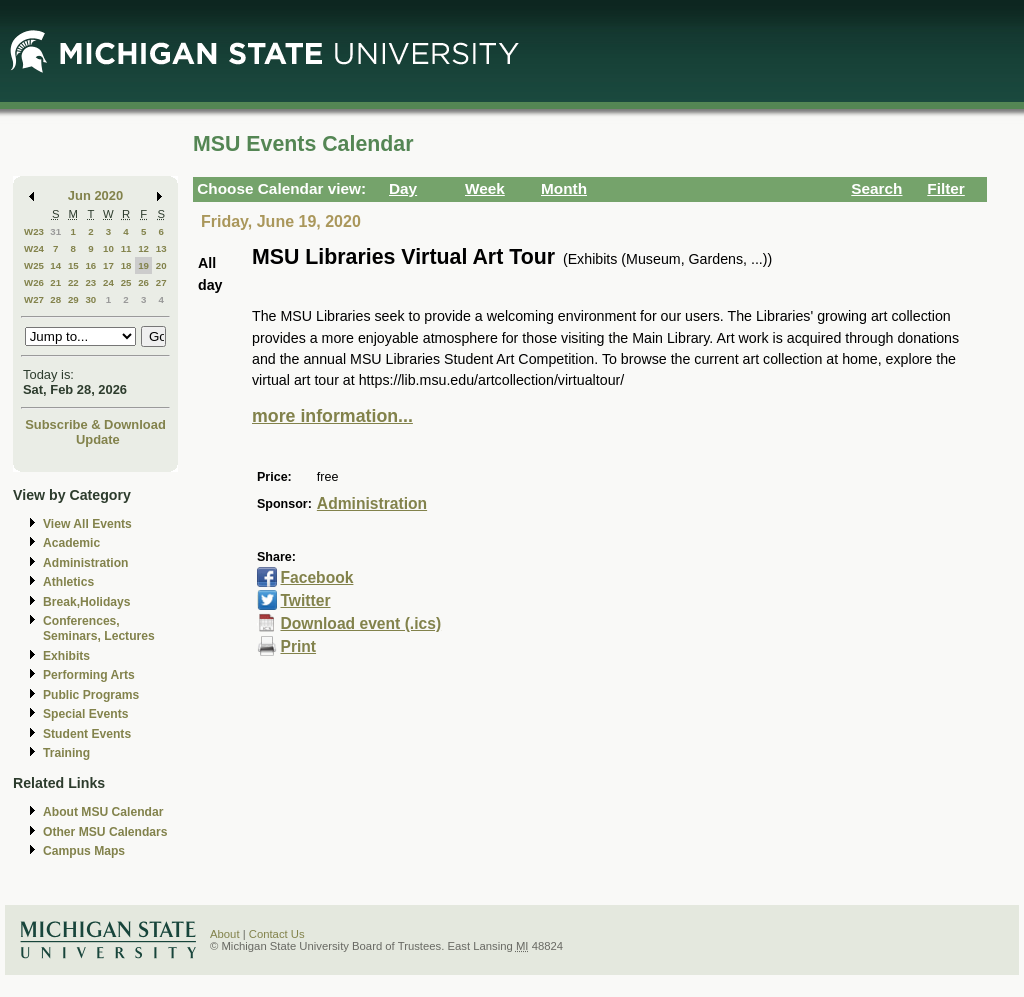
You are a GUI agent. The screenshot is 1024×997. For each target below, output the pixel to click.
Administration (85, 563)
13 (161, 248)
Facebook (316, 577)
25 (126, 282)
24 (108, 282)
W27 (34, 299)
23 (90, 282)
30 (90, 299)
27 (161, 282)
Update (98, 439)
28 (55, 299)
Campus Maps (84, 851)
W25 (34, 265)
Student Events (87, 734)
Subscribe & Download (95, 424)
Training (66, 753)
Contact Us (277, 934)
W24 (34, 248)
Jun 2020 (95, 195)
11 (126, 248)
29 (73, 299)
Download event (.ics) (360, 623)
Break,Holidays (87, 602)
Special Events (85, 714)
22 (73, 282)
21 (55, 282)
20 (161, 265)
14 (55, 265)
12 (143, 248)
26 (143, 282)
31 (55, 231)
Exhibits (66, 656)
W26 (34, 282)
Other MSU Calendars (105, 832)
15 (73, 265)
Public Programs (91, 695)
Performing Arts (89, 675)
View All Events (87, 524)
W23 (34, 231)
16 (90, 265)
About (225, 934)
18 (126, 265)
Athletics (68, 582)
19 (143, 265)
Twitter (305, 600)
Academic (71, 543)
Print (298, 646)
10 (108, 248)
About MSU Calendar (103, 812)
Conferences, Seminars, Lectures (99, 628)
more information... (332, 416)
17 (108, 265)
